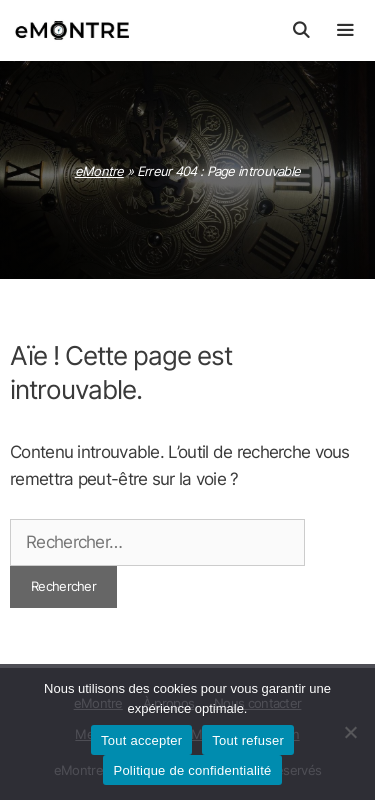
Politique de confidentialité (192, 770)
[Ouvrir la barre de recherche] (300, 30)
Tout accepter (141, 740)
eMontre (99, 171)
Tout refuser (248, 740)
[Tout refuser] (350, 732)
